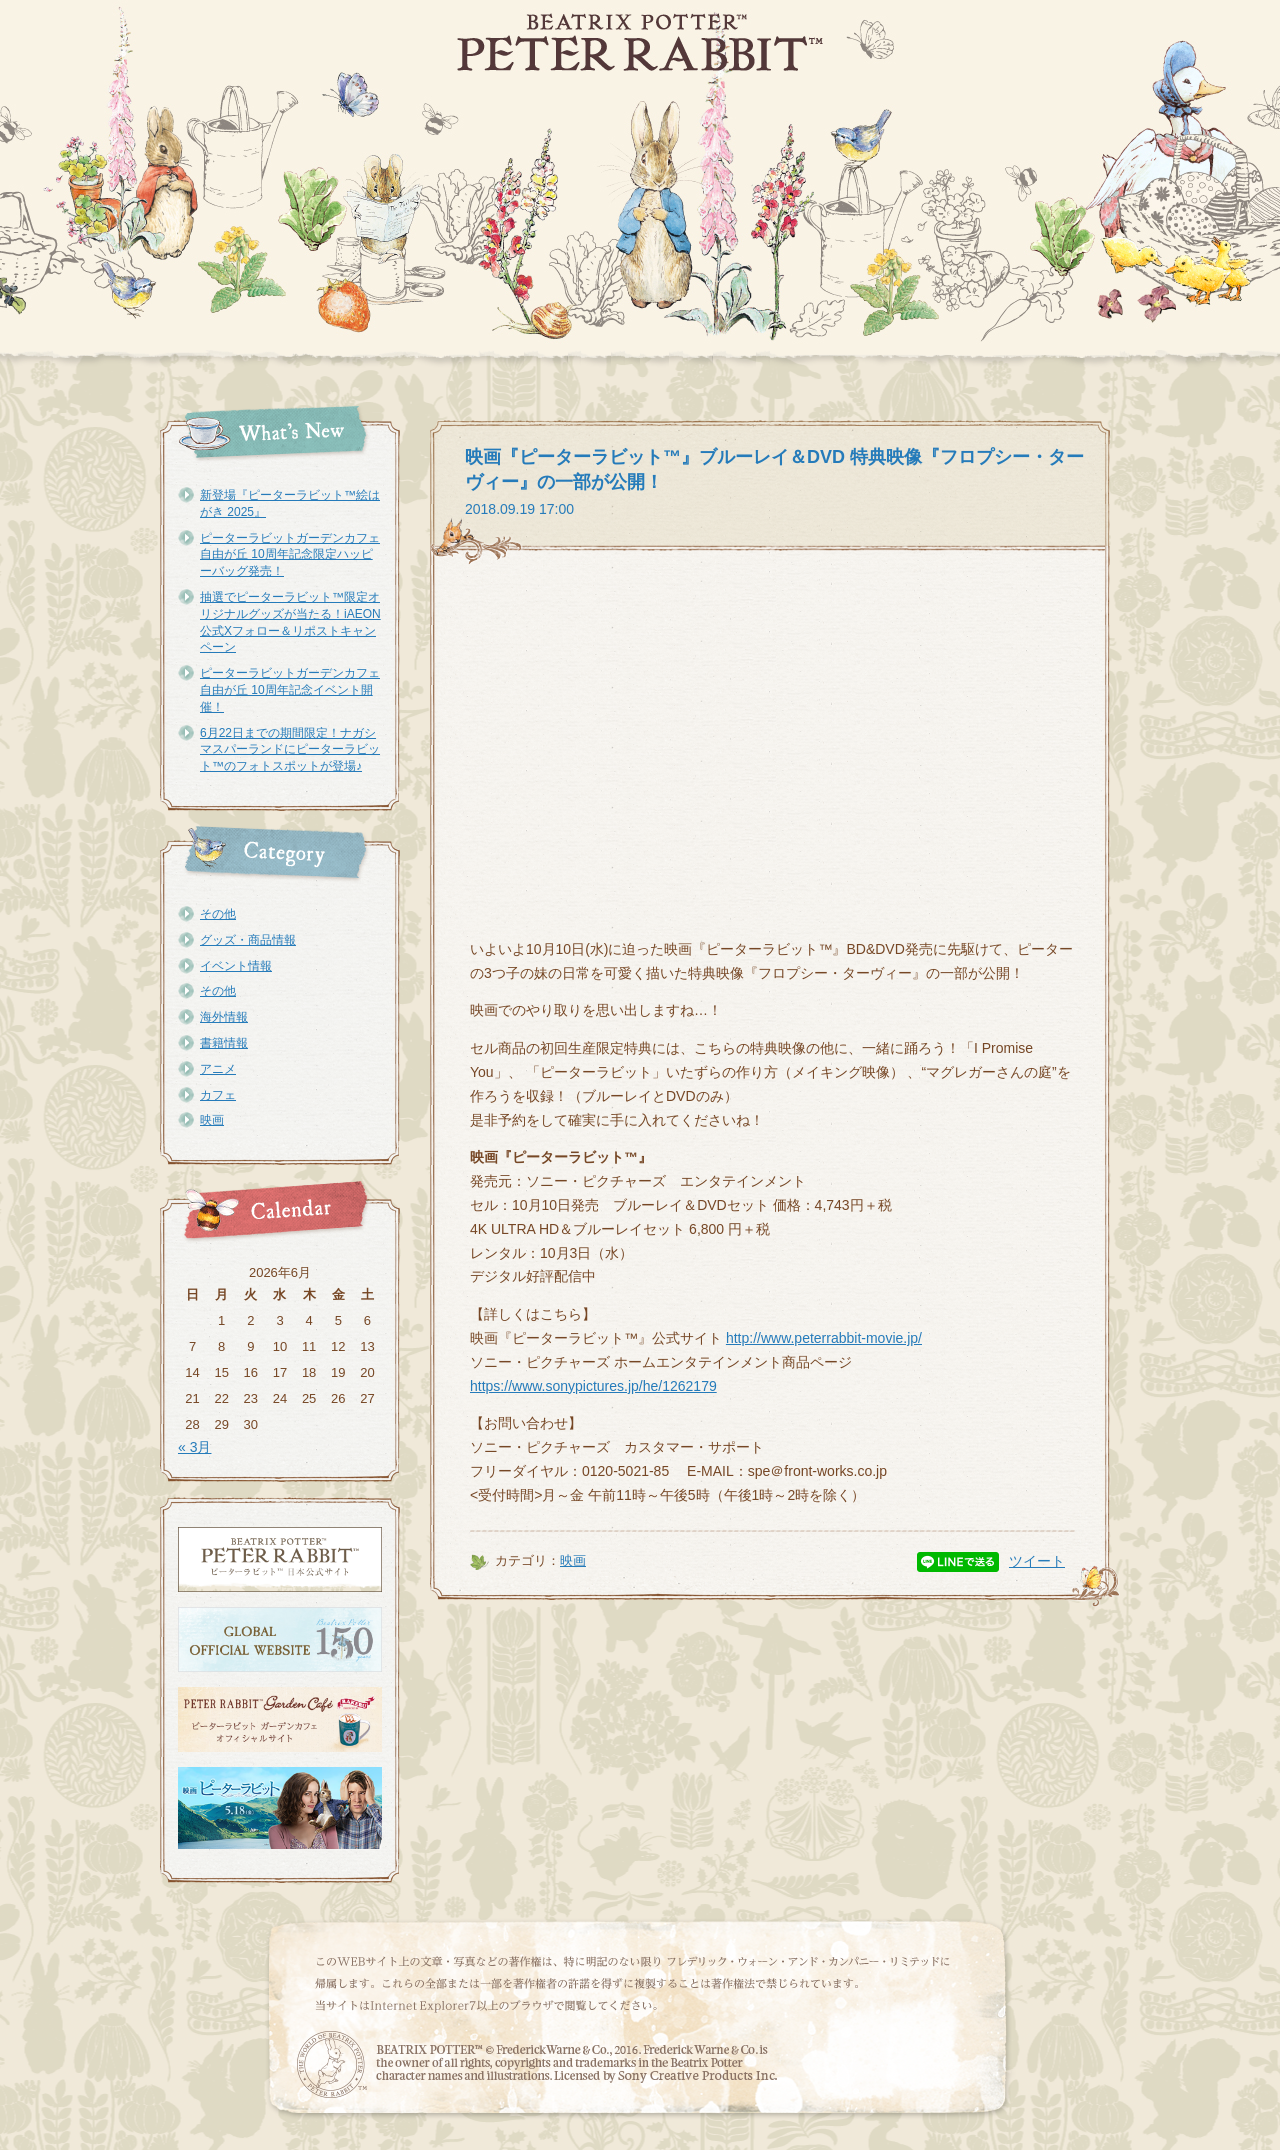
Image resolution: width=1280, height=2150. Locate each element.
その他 (218, 914)
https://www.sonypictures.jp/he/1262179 (593, 1386)
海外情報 (224, 1017)
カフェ (218, 1095)
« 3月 (194, 1447)
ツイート (1037, 1561)
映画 (212, 1120)
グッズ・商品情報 (248, 940)
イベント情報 (236, 966)
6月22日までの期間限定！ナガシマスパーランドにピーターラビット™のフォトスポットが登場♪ (290, 750)
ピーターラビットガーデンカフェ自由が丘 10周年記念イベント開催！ (290, 690)
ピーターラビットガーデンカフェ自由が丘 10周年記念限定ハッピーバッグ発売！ (290, 555)
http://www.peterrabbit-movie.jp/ (824, 1338)
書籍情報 (224, 1043)
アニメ (218, 1069)
